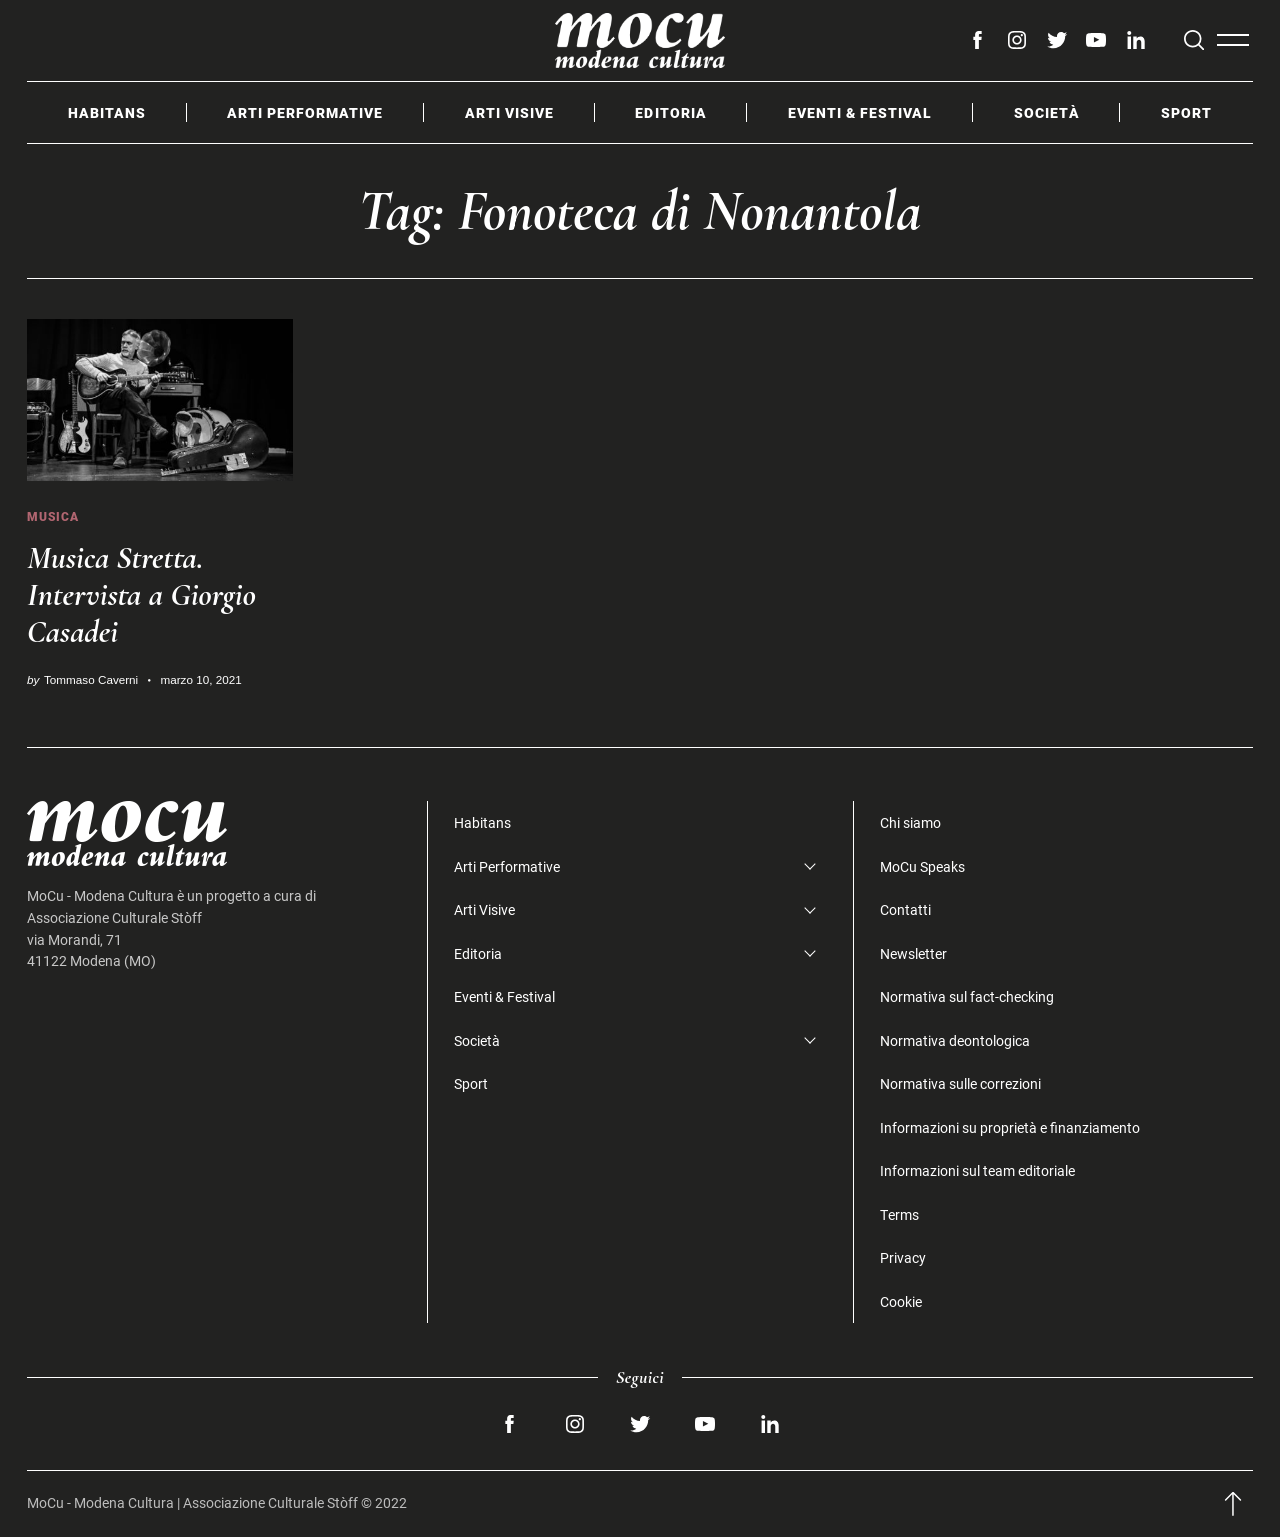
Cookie (901, 1301)
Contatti (905, 909)
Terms (899, 1214)
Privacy (903, 1257)
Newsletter (913, 953)
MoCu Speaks (922, 866)
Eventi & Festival (860, 112)
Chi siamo (910, 822)
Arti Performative (305, 112)
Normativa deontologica (955, 1040)
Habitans (107, 112)
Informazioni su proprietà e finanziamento (1010, 1127)
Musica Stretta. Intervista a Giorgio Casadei (141, 594)
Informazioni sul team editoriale (977, 1170)
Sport (1186, 112)
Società (1047, 112)
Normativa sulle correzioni (960, 1083)
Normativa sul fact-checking (967, 996)
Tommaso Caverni (91, 679)
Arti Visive (509, 112)
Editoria (670, 112)
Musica (53, 516)
